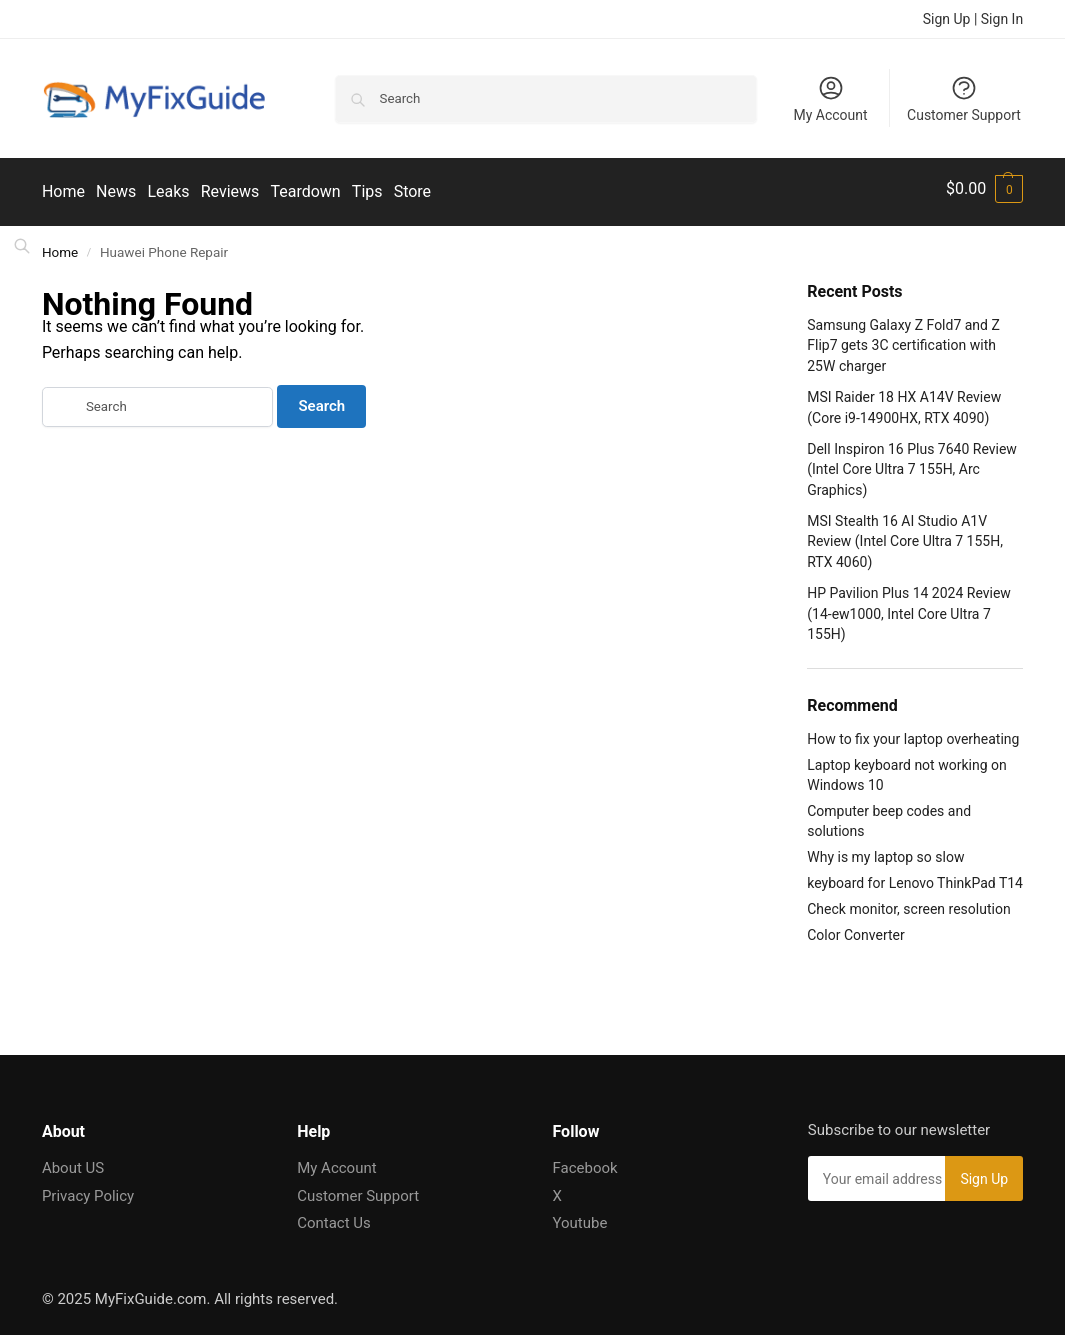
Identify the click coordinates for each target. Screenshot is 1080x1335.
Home (60, 245)
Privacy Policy (88, 1189)
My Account (830, 98)
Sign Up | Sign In (973, 19)
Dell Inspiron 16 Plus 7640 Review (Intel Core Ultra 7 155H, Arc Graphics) (912, 462)
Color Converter (855, 928)
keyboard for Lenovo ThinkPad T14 (915, 877)
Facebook (585, 1161)
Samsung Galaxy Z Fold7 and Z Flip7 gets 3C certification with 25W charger (903, 339)
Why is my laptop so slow (885, 851)
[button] (984, 189)
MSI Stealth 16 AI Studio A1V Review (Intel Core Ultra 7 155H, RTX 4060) (905, 535)
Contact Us (334, 1216)
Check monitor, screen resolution (908, 903)
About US (73, 1161)
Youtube (580, 1216)
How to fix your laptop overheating (913, 732)
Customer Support (964, 98)
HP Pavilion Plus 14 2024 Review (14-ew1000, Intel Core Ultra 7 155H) (909, 607)
